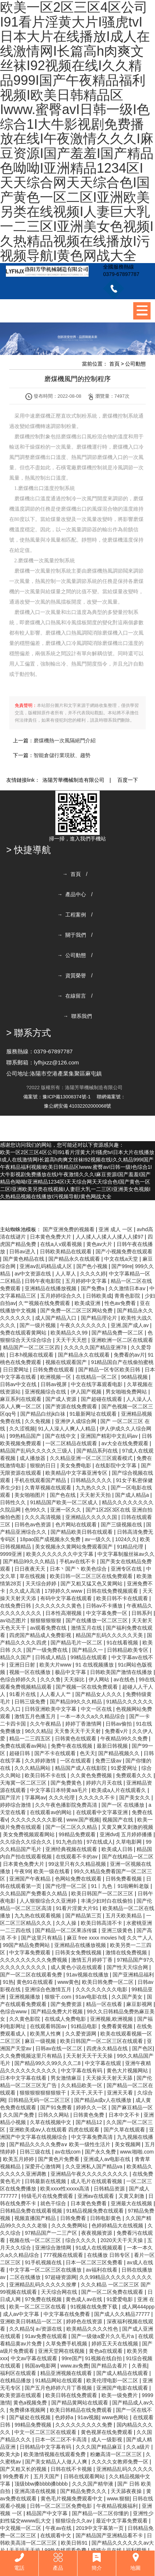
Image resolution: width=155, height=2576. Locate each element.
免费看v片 (117, 1731)
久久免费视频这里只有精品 (31, 2056)
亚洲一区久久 (66, 1510)
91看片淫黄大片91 (78, 1908)
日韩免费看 (73, 2218)
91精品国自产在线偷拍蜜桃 (122, 1362)
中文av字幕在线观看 (35, 2358)
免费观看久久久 (135, 1775)
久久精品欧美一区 (82, 2085)
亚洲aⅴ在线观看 (97, 2196)
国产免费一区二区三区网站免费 (77, 1310)
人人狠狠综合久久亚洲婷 (49, 1901)
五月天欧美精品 (124, 1916)
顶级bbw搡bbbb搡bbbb (41, 2484)
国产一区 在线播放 (123, 1805)
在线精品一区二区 (97, 1377)
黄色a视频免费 (31, 2403)
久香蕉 (139, 2366)
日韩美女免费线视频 (79, 1952)
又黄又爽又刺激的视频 (127, 1827)
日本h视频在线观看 (32, 1355)
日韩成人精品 (51, 1657)
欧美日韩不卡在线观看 (122, 1598)
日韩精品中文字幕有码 (46, 2447)
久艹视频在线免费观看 (45, 1303)
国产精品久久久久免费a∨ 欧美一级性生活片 (60, 2144)
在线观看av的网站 (51, 1812)
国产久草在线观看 (125, 2130)
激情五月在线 (87, 1628)
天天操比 (75, 1679)
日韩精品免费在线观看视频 (31, 2211)
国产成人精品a (133, 1495)
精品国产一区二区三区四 (32, 1347)
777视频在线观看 (63, 2255)
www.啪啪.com (137, 2152)
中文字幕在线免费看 (68, 2314)
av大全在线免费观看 (125, 1443)
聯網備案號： (111, 1096)
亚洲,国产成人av (130, 1325)
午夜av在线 (59, 2528)
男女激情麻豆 (67, 2078)
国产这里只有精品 (42, 1938)
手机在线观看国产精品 (41, 1480)
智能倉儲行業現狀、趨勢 (62, 755)
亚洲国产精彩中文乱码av (109, 1436)
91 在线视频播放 (95, 1665)
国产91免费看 (56, 2107)
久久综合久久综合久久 (26, 1842)
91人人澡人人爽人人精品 (67, 1429)
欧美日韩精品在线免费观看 (81, 2410)
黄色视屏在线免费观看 (107, 2432)
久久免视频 (38, 1421)
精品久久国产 (16, 1657)
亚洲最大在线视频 (132, 2203)
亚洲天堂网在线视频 (62, 2351)
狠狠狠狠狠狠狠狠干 (44, 2093)
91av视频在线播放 (88, 1975)
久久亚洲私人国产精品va (94, 2166)
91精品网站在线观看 (59, 2380)
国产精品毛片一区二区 (77, 1643)
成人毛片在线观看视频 (97, 2181)
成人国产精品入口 (56, 1318)
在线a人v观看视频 (61, 1244)
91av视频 (88, 2417)
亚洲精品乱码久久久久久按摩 (43, 2284)
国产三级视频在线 (122, 1524)
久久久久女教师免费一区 (121, 2462)
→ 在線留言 (71, 996)
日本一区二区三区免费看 (95, 2262)
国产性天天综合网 (128, 1967)
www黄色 (68, 1982)
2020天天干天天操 (122, 2240)
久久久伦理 (62, 1797)
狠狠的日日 (43, 1465)
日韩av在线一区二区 (59, 2048)
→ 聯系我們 (77, 1016)
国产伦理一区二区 (66, 1886)
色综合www (14, 2011)
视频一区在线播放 (30, 1672)
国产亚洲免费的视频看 (69, 1229)
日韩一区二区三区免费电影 (61, 2506)
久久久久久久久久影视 (37, 1820)
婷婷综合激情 (16, 1805)
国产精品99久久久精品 (29, 1561)
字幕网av (35, 1797)
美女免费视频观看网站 (29, 1834)
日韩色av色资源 (33, 1524)
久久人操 (67, 1923)
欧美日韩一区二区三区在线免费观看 (92, 1576)
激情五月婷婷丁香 (92, 1960)
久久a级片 (138, 2447)
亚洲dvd (109, 1834)
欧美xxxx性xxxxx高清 (65, 2189)
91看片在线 (23, 1694)
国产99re (121, 1266)
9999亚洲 (11, 1554)
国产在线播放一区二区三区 (97, 1620)
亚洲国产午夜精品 (30, 1879)
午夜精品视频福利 (117, 2506)
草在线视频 (33, 1576)
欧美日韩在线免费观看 (72, 2395)
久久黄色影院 (25, 2019)
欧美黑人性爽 (46, 2034)
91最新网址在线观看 (94, 1414)
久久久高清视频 (43, 1517)
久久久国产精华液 (93, 2484)
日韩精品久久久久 (91, 1480)
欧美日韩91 (75, 2543)
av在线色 (125, 1679)
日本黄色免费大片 (51, 1237)
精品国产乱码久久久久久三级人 (37, 1451)
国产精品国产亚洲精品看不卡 (110, 2535)
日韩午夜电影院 (43, 1281)
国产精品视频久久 (119, 1753)
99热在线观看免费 (66, 2550)
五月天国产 (47, 2476)
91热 (8, 1982)
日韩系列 (142, 1613)
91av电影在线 (92, 1997)
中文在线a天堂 (122, 1259)
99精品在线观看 (89, 1657)
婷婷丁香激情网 (84, 1724)
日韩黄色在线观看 (76, 1738)
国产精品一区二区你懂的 (101, 2513)
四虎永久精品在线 (107, 2048)
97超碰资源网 (61, 2277)
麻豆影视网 (140, 2004)
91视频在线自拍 (104, 2358)
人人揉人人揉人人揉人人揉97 (110, 1237)
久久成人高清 (25, 1591)
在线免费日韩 (16, 1606)
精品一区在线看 (105, 2004)
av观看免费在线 (49, 1628)
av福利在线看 (102, 2270)
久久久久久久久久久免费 (84, 2425)
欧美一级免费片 (120, 2395)
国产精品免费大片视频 (57, 2011)
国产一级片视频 (38, 1325)
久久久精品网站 (33, 1768)
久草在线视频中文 (51, 2122)
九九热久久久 (92, 1488)
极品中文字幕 (71, 1672)
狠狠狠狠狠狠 (46, 1620)
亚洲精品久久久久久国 (91, 1517)
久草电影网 (129, 1842)
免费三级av (109, 1761)
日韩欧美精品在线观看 (66, 1251)
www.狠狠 (118, 2498)
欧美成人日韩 (117, 1849)
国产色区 (142, 2048)
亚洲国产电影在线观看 (122, 2388)
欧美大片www (56, 1665)
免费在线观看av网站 (24, 1746)
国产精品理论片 (99, 1318)
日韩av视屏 (54, 1384)
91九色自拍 (69, 1842)
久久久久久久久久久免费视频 (34, 1960)
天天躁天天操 (25, 2550)
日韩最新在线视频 (46, 2181)
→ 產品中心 (71, 894)
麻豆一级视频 (41, 2041)
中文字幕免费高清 (92, 2137)
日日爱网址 (16, 1369)
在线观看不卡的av (77, 1857)
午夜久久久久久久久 (84, 1325)
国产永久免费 (101, 2152)
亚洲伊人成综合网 (76, 1421)
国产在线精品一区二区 (128, 1857)
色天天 (87, 1753)
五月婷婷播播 (137, 1834)
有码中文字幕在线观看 (66, 1598)
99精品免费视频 (33, 2425)
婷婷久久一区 (92, 2107)
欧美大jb (10, 2454)
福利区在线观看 (19, 2373)
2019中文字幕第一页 (100, 2528)
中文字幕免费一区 (107, 1613)
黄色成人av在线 (85, 2299)
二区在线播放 (26, 2277)
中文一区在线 (97, 1709)
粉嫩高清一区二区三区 (116, 2454)
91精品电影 (85, 2026)
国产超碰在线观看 (102, 1399)
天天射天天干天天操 (90, 2056)
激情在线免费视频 (127, 1952)
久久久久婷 (93, 1274)
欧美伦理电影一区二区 (113, 2380)
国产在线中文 (61, 1436)
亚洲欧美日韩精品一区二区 (31, 2321)
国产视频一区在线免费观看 (87, 1687)
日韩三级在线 (36, 2152)
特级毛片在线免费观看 (48, 2196)
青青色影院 (128, 1296)
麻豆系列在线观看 (21, 1399)
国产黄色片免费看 (59, 2159)
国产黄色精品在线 (24, 1259)
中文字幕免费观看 (30, 1952)
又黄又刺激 (132, 2196)
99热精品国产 (25, 1436)
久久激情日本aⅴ (127, 1288)
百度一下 (127, 780)
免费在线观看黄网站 (24, 1333)
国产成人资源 (61, 1399)
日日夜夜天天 (30, 1569)
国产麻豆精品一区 (132, 2107)
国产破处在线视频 (30, 2417)
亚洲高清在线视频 (35, 2491)
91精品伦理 (131, 1547)
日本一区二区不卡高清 (61, 2439)
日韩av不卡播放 (105, 1606)
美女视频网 (128, 2144)
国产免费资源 (67, 2004)
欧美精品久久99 (70, 1333)
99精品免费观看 (78, 1834)
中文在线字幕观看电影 (97, 1384)
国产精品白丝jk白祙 (43, 1414)
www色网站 (116, 2417)
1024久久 (126, 1539)
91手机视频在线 (44, 2262)
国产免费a (93, 1288)
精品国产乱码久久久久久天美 (110, 1635)
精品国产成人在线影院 (81, 1768)
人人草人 (66, 1274)
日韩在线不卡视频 (72, 2469)
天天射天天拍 (96, 1495)
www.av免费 (75, 2366)
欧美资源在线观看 (21, 2395)
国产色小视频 (92, 1266)
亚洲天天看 (120, 2093)
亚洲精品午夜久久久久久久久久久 (90, 2174)
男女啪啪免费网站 (127, 1392)
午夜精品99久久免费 (124, 1738)
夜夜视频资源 (97, 2233)
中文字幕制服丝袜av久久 (126, 1554)
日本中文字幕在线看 (24, 2078)
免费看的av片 (129, 1355)
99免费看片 (17, 2476)
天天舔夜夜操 (127, 2491)
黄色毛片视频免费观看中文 (72, 2498)
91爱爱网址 (124, 1768)
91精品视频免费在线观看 (95, 2211)
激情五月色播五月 (35, 1716)
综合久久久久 (81, 2240)
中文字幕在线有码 (82, 2070)
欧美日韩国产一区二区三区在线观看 (102, 2041)
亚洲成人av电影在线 (107, 2159)
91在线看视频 (123, 1643)
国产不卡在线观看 (55, 1753)
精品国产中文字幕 (47, 2513)
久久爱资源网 (81, 2034)
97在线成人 (99, 1842)
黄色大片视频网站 (128, 2070)
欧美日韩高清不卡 (102, 1923)
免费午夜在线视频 (72, 1746)
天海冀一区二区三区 (24, 1783)
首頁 (114, 364)
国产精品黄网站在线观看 (80, 2403)
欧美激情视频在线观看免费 (55, 2454)
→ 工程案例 (71, 915)
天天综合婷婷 (41, 1583)
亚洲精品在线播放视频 (51, 1288)
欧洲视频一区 (56, 1377)
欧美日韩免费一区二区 (108, 1982)
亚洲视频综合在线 (46, 1392)
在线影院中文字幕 (116, 1465)
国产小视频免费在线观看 (124, 1251)
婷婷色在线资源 (85, 2321)
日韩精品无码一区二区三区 (40, 2100)
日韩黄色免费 (89, 2115)
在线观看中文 (56, 2535)
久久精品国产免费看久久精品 (34, 1893)
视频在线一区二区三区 (35, 2240)
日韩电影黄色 (106, 2218)
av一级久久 (99, 1539)
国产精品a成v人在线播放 (103, 2100)
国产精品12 (89, 2122)
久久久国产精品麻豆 (100, 2447)
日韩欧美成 (99, 1296)
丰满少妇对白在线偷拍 (107, 1901)
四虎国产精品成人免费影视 (41, 1635)
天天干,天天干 (87, 2093)
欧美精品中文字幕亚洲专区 (77, 1473)
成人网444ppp (138, 2307)
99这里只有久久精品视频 (77, 1864)
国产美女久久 (135, 1797)
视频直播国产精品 (35, 2218)
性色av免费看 (120, 1303)
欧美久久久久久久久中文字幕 (60, 1554)
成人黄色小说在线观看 (77, 1967)
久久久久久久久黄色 (59, 1606)
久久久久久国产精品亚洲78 (96, 1347)
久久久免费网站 (70, 2225)
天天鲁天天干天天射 (78, 1731)
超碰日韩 (20, 1753)
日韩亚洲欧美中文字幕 (51, 1709)
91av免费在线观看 (46, 2336)
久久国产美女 (127, 1997)
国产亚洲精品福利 (133, 1975)
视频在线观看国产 (66, 1362)
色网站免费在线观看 (79, 1879)
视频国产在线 (118, 1820)
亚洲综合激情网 (54, 2248)
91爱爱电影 (120, 2299)
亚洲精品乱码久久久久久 (124, 2469)
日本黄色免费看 (89, 2203)
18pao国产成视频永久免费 (51, 1539)
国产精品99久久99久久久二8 (48, 2063)
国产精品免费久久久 (84, 2491)
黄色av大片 (100, 1244)
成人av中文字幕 (22, 2314)
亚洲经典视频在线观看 (72, 1849)
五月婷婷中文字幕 (86, 1281)
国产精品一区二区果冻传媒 (67, 1930)
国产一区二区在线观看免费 (31, 1975)
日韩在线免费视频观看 (113, 1591)
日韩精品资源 (110, 2189)
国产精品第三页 (84, 1916)
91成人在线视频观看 (100, 2248)
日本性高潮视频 (64, 1613)
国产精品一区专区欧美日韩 (110, 1369)
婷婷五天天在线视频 (116, 2344)
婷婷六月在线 (107, 2550)
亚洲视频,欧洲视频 (112, 2019)
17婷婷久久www (64, 1591)
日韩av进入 (23, 1251)
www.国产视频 (82, 1820)
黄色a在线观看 (106, 2351)
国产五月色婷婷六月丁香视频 (59, 2388)
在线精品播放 (16, 2380)
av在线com (68, 2152)
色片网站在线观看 (76, 1524)
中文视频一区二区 (21, 2528)
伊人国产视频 (86, 1392)
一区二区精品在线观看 (72, 1443)
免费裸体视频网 (28, 2410)
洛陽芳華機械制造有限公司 (73, 780)
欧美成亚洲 (88, 1303)
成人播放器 (33, 1458)
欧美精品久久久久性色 (93, 2329)
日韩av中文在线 (19, 1384)
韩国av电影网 (41, 2366)
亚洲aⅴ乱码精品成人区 (46, 1266)
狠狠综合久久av (74, 2521)
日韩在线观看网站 (84, 2476)
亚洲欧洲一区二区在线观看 (122, 1340)
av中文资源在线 (33, 1274)
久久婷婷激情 (41, 1761)
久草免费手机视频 (67, 2344)
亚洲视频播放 (25, 1997)
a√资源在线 (49, 2329)
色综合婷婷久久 (19, 1679)
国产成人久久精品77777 (122, 2314)
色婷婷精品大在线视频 (118, 2225)
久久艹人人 (140, 1938)
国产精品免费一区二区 (118, 1333)
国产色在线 (63, 1495)
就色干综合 (54, 2203)
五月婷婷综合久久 (61, 1296)
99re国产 (72, 2358)
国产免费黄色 (67, 1783)
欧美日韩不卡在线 (46, 1775)
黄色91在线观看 (36, 1982)
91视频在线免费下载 (94, 2307)
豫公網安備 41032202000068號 (77, 1106)
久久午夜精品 (46, 1724)
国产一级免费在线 (47, 1650)
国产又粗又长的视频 (24, 2469)
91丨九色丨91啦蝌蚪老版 (121, 1886)
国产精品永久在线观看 (74, 1259)
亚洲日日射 (23, 1665)
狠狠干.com (59, 1997)
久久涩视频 (22, 1429)
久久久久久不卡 (97, 1797)
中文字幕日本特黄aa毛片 (59, 1790)
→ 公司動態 (71, 955)
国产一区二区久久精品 (72, 1827)
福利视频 (137, 2550)
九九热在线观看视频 (38, 1916)
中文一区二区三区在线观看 (46, 2432)
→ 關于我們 (71, 935)
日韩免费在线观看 (54, 1369)
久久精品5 (21, 2329)
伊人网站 (100, 1679)
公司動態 (135, 364)
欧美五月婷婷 (19, 2159)
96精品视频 (135, 1377)
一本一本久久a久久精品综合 (93, 1716)
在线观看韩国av (49, 2026)
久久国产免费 (19, 2115)
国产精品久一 (88, 1650)
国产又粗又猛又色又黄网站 (92, 1583)
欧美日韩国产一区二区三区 (103, 1893)
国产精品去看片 (110, 2366)
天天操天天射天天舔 (110, 2078)
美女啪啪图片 (30, 1495)
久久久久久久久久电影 (102, 1989)
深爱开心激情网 (43, 2166)
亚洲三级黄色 (117, 1930)
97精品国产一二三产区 (51, 2233)
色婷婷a (65, 2417)
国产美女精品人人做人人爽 (57, 2462)
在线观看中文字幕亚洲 (102, 1812)
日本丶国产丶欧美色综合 (79, 1569)
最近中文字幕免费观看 (122, 2521)
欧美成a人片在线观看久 (120, 1790)
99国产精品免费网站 (27, 1945)
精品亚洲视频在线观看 (66, 2373)
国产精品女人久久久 (99, 1694)
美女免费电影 (76, 1465)
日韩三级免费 (30, 1702)
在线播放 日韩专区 (109, 2255)
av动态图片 (14, 1620)
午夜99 (22, 1871)
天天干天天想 (72, 1340)
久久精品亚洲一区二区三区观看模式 (92, 1458)
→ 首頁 (71, 874)
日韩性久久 (13, 1502)
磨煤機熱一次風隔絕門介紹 (65, 740)
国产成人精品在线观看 (122, 2373)
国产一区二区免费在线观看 (113, 2292)
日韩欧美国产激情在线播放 (122, 1672)
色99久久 (36, 1510)
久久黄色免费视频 (91, 1775)
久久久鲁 (50, 1679)
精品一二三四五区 (30, 1738)
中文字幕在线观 (104, 2063)
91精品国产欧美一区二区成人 (64, 1502)
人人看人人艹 (56, 1694)
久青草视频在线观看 (49, 1488)
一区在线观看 (76, 1761)
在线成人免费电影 (66, 2019)
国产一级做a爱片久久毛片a (103, 2336)
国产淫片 (11, 1797)
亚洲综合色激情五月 (49, 1989)
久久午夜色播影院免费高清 (67, 1805)
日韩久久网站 (54, 2115)
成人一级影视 (107, 2439)
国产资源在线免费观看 (72, 1406)
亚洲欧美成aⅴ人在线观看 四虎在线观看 (55, 2130)
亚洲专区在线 (127, 1569)
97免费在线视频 (44, 2299)
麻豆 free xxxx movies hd (95, 1938)
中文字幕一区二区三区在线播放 (46, 2270)
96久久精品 (38, 1731)
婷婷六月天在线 (105, 1783)
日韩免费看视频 (124, 1879)
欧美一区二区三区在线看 (38, 2307)
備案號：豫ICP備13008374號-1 (56, 1096)
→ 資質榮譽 (71, 975)
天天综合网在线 (60, 2292)
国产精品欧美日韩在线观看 (82, 1532)
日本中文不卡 (124, 2115)
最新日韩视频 (113, 1746)
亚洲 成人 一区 (116, 1229)
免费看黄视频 (117, 2026)
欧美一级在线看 (52, 1871)
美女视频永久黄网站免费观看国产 (74, 1547)
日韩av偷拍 (119, 1724)
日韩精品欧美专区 (128, 1650)
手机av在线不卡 (78, 1561)
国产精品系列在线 (97, 1451)
